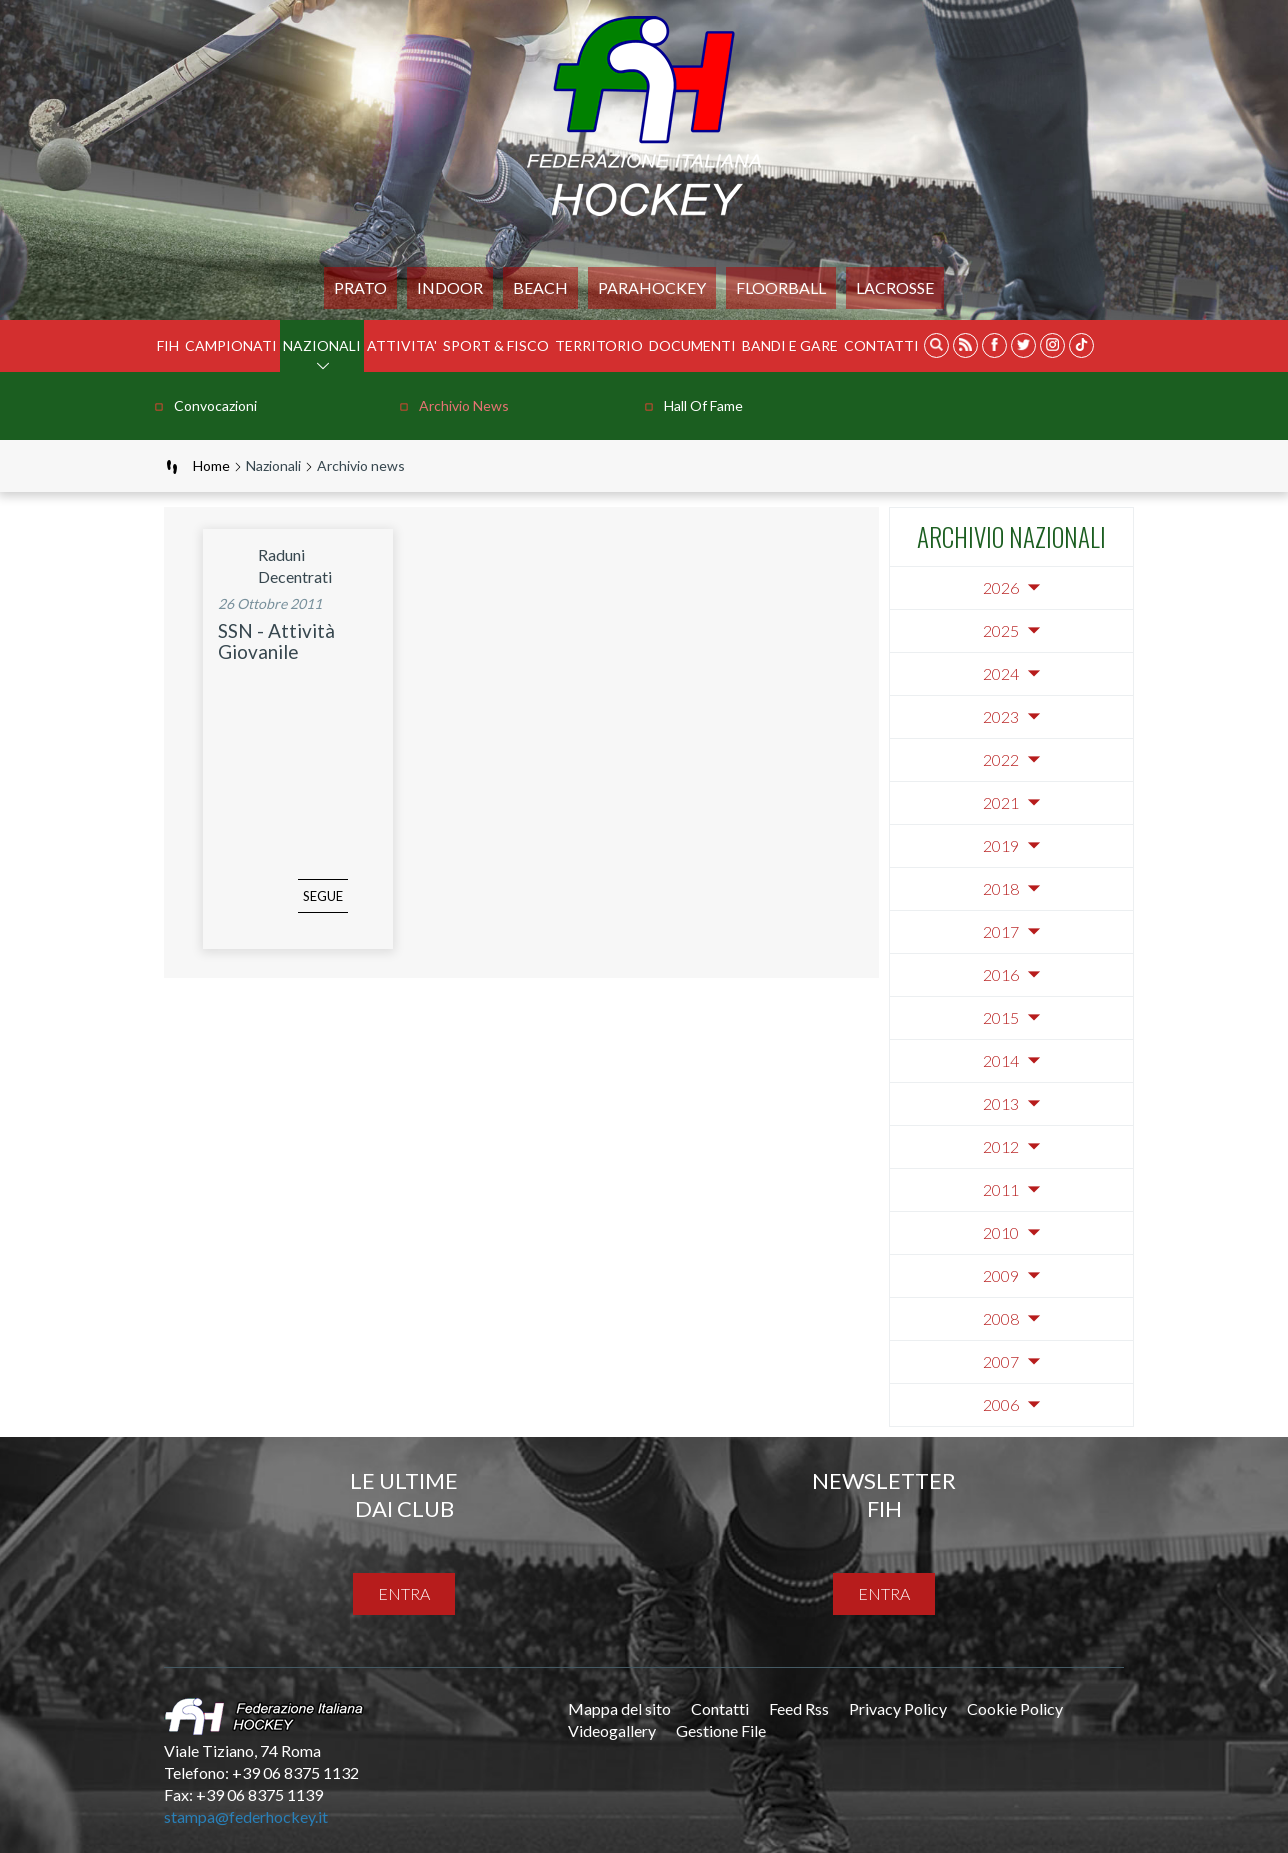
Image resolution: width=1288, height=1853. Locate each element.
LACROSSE (895, 287)
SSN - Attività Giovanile (276, 641)
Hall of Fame (703, 405)
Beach (540, 287)
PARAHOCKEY (652, 287)
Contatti (881, 345)
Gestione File (721, 1730)
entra (404, 1593)
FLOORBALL (781, 287)
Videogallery (612, 1730)
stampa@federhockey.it (246, 1816)
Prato (360, 287)
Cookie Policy (1015, 1708)
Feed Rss (799, 1708)
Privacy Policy (898, 1708)
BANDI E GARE (790, 345)
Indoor (450, 287)
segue (293, 911)
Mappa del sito (619, 1708)
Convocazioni (215, 405)
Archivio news (464, 405)
